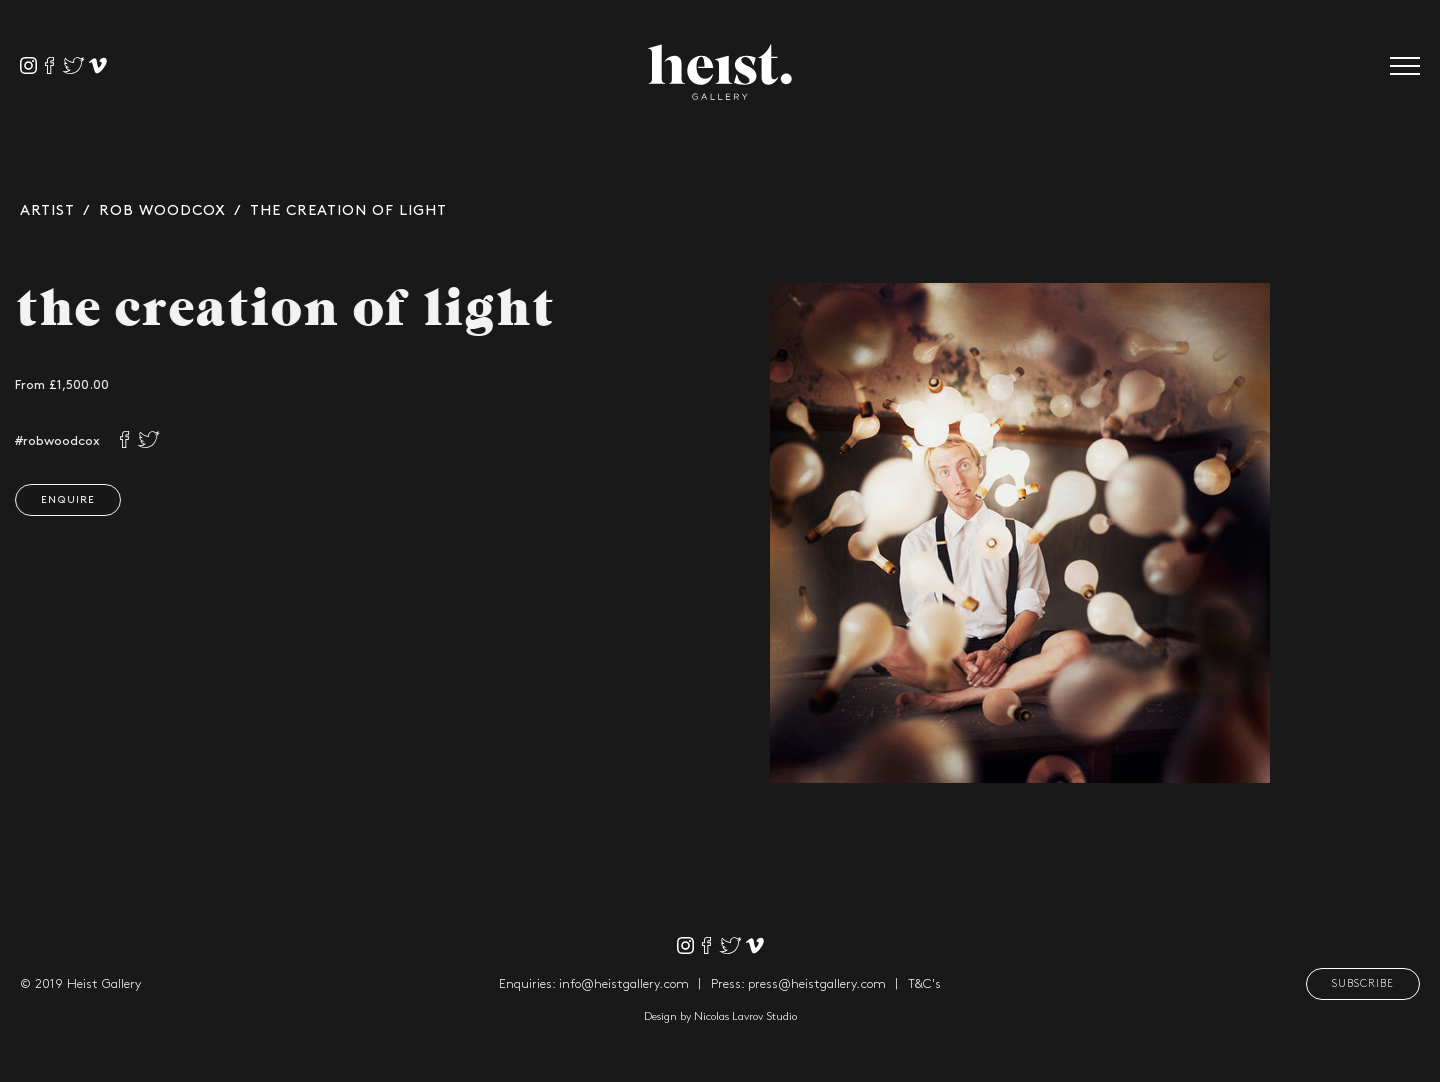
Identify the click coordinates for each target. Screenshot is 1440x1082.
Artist (47, 211)
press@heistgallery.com (817, 984)
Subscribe (1363, 984)
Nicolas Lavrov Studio (745, 1017)
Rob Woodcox (162, 211)
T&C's (924, 984)
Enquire (65, 500)
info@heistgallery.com (624, 984)
